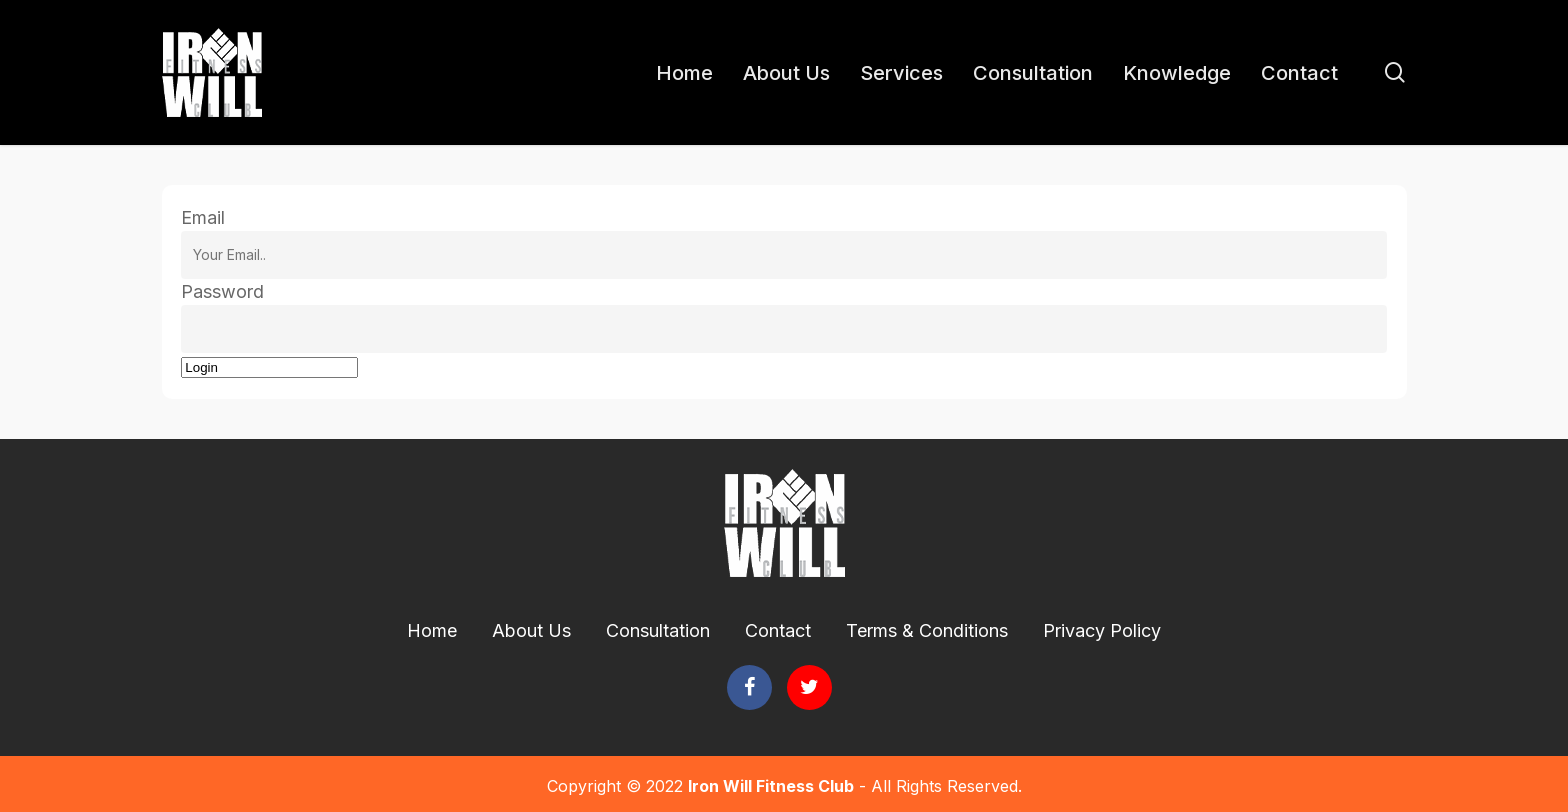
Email (203, 217)
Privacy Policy (1102, 630)
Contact (778, 630)
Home (432, 630)
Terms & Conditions (927, 630)
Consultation (658, 630)
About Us (531, 630)
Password (222, 291)
